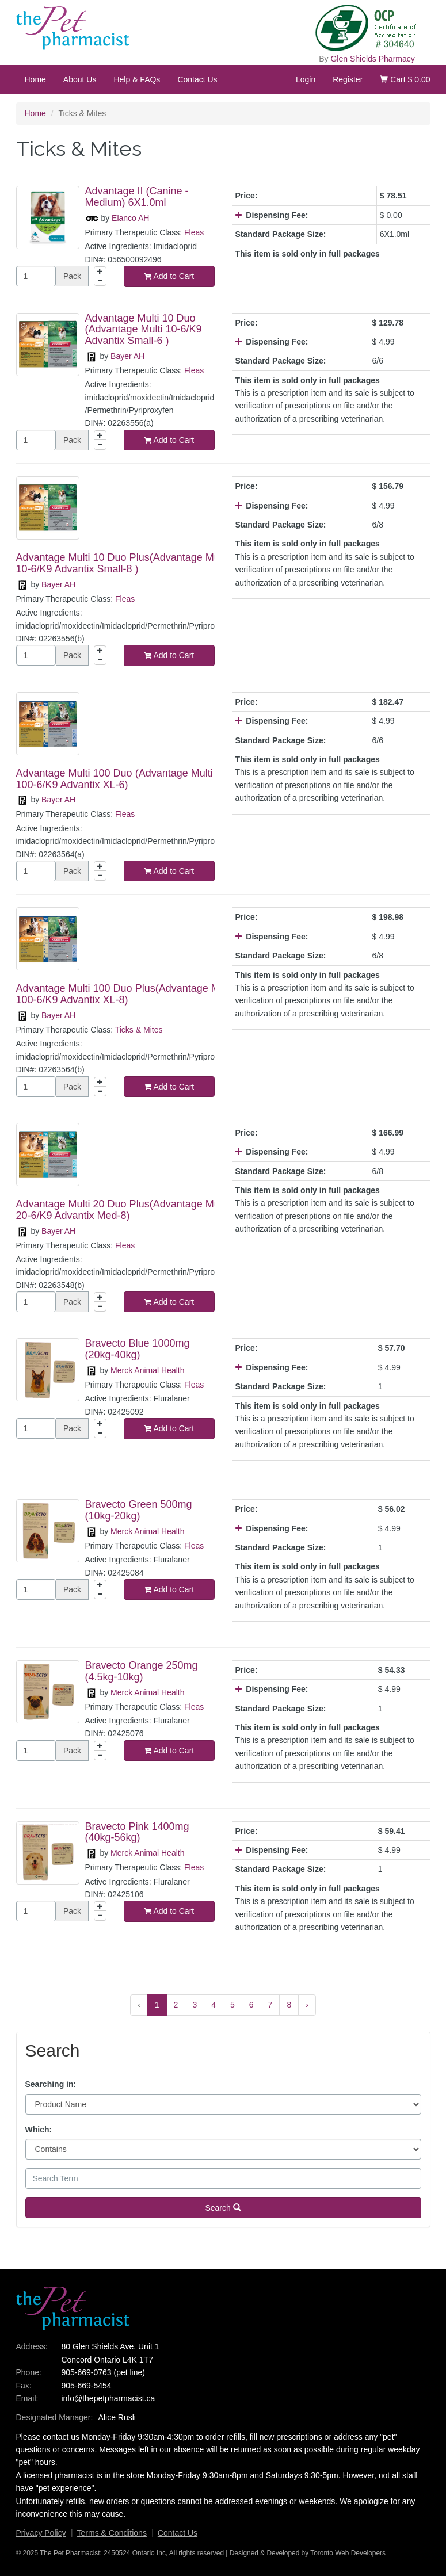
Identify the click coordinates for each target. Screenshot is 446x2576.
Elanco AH (130, 218)
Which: (38, 2129)
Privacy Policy (41, 2532)
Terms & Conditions (112, 2532)
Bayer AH (127, 356)
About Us (80, 79)
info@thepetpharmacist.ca (108, 2398)
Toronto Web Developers (348, 2553)
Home (35, 79)
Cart (405, 79)
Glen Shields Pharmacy (372, 58)
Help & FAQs (136, 79)
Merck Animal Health (147, 1370)
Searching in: (51, 2084)
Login (305, 79)
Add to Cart (169, 276)
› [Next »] (307, 2004)
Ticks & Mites (139, 1029)
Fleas (194, 232)
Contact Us (197, 79)
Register (348, 79)
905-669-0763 (86, 2372)
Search (223, 2207)
